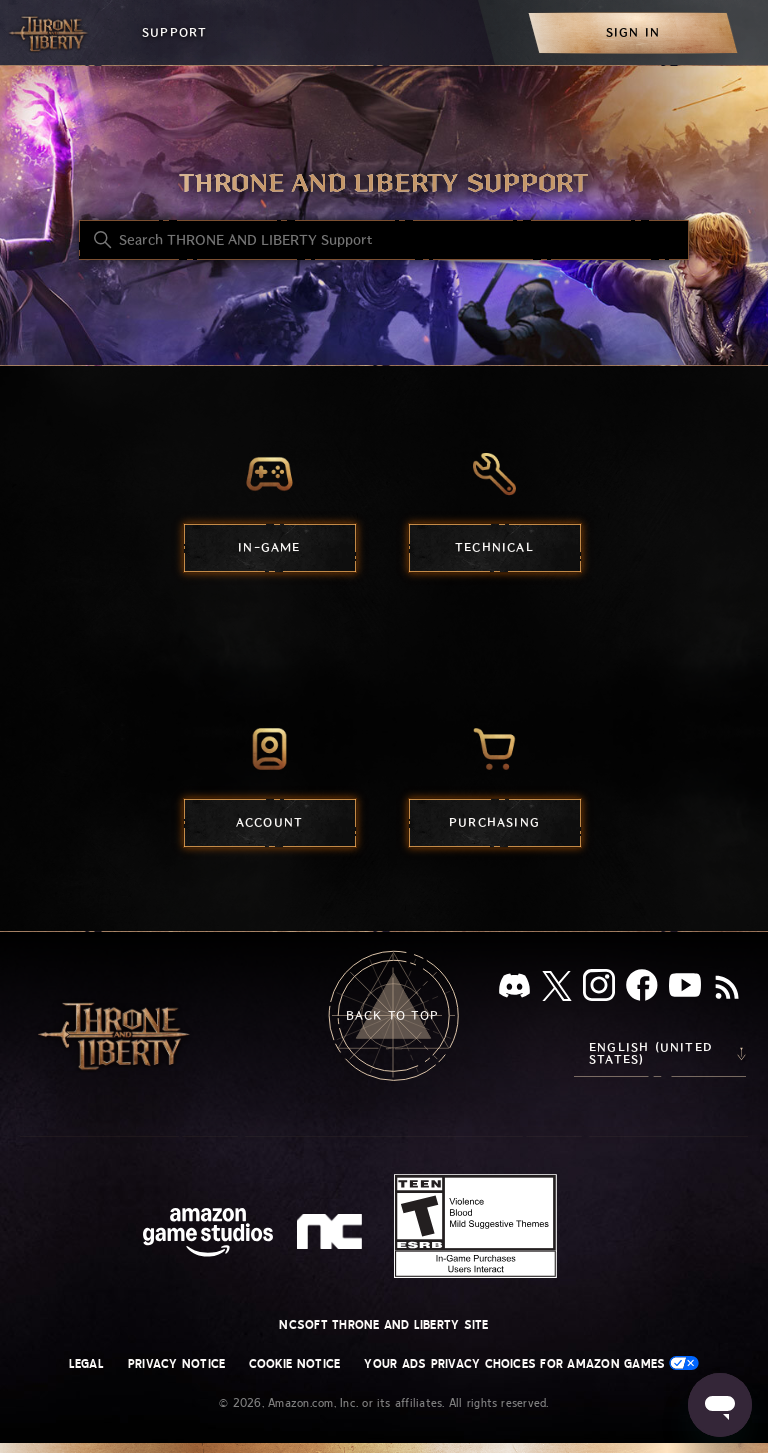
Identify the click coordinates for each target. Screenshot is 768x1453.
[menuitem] (633, 32)
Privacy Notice (176, 1364)
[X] (557, 989)
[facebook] (642, 989)
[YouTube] (685, 989)
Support (174, 32)
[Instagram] (599, 989)
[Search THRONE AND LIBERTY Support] (384, 240)
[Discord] (514, 989)
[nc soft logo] (332, 1236)
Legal (86, 1364)
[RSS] (727, 989)
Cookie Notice (294, 1364)
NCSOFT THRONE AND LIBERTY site (383, 1325)
